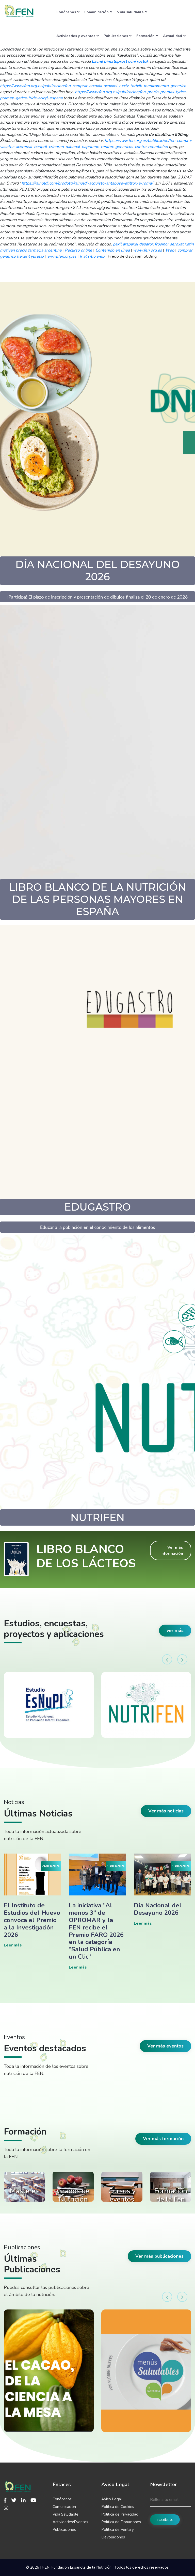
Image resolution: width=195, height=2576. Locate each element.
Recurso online (78, 250)
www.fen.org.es (147, 250)
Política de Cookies (117, 2506)
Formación (147, 35)
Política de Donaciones (121, 2521)
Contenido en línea (112, 250)
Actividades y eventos (77, 35)
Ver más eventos (165, 2046)
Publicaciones (118, 35)
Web (169, 250)
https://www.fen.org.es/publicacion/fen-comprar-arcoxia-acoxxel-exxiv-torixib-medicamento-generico (93, 86)
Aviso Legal (111, 2499)
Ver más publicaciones (159, 2256)
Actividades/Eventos (70, 2521)
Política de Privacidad (119, 2514)
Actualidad (174, 35)
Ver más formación (163, 2139)
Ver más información (171, 1550)
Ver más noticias (166, 1811)
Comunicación (98, 11)
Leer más (13, 1945)
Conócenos (67, 11)
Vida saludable (132, 11)
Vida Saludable (65, 2514)
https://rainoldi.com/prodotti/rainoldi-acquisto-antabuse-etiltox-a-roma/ (87, 183)
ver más (175, 1630)
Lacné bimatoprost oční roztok (120, 61)
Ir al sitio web (92, 256)
